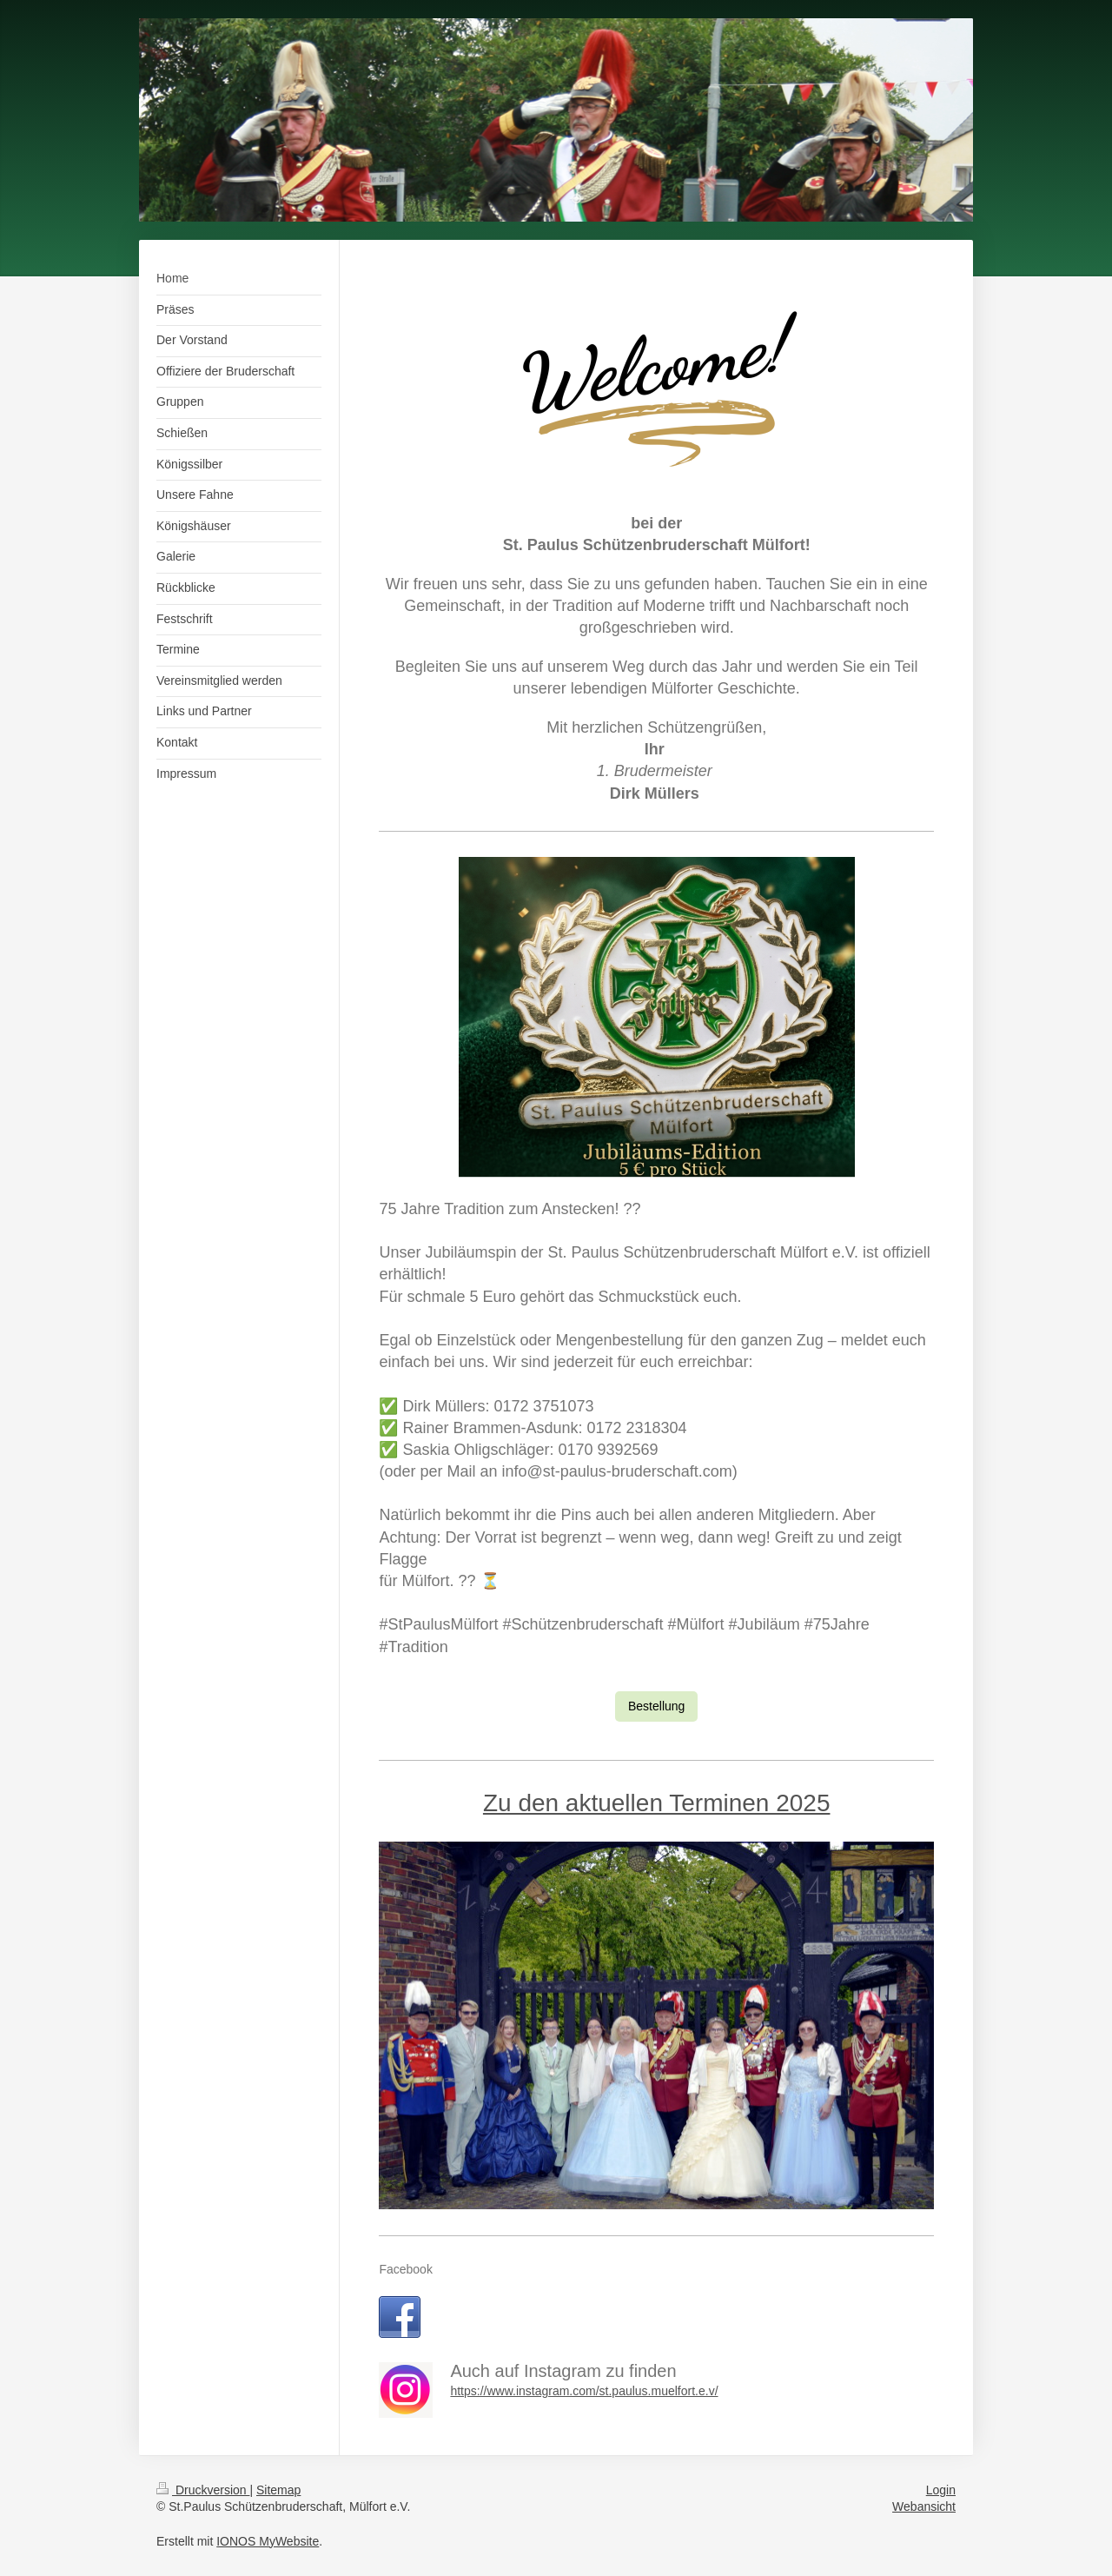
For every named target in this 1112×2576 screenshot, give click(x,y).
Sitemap (278, 2490)
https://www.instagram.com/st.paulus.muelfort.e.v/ (584, 2391)
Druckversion (202, 2490)
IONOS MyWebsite (267, 2541)
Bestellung (656, 1706)
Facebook (405, 2269)
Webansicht (924, 2506)
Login (941, 2490)
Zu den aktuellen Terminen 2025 (657, 1802)
